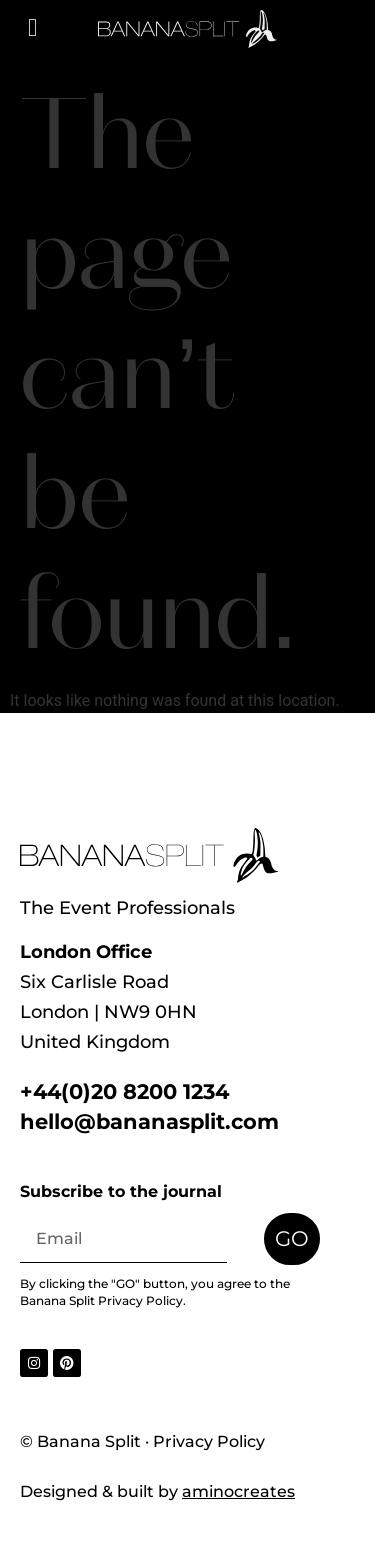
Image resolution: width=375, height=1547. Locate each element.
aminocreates (238, 1491)
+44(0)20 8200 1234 (124, 1091)
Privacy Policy (140, 1300)
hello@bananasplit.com (149, 1121)
